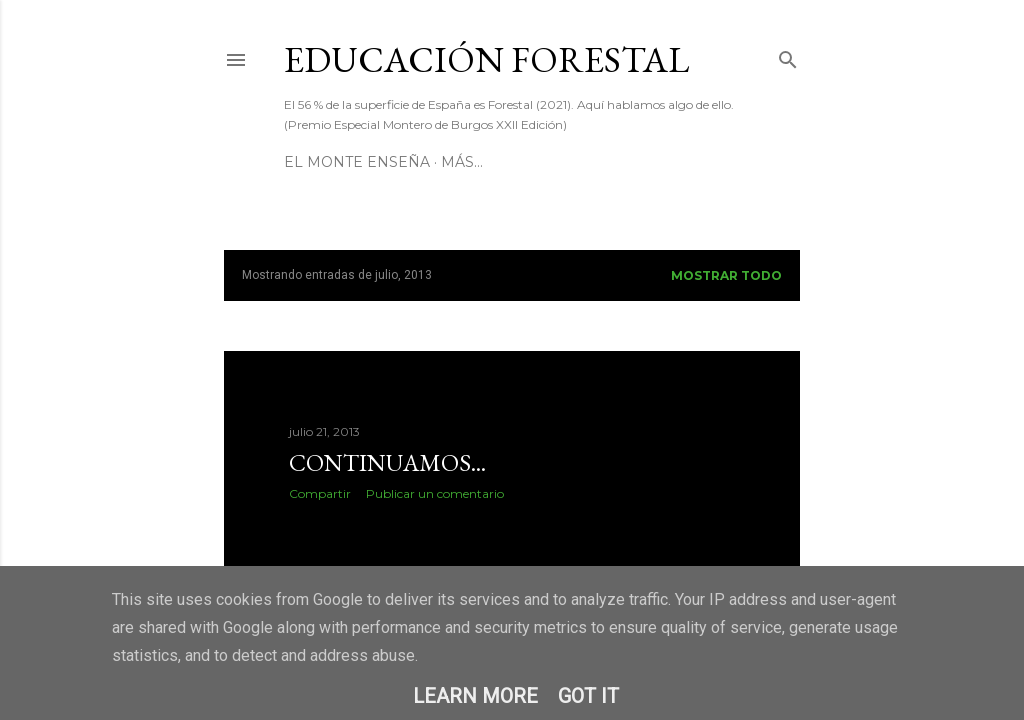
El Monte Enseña (357, 162)
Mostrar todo (726, 275)
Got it (588, 696)
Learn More (475, 696)
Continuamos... (387, 462)
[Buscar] (788, 55)
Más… (462, 162)
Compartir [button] (320, 493)
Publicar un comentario (435, 493)
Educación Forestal (486, 59)
